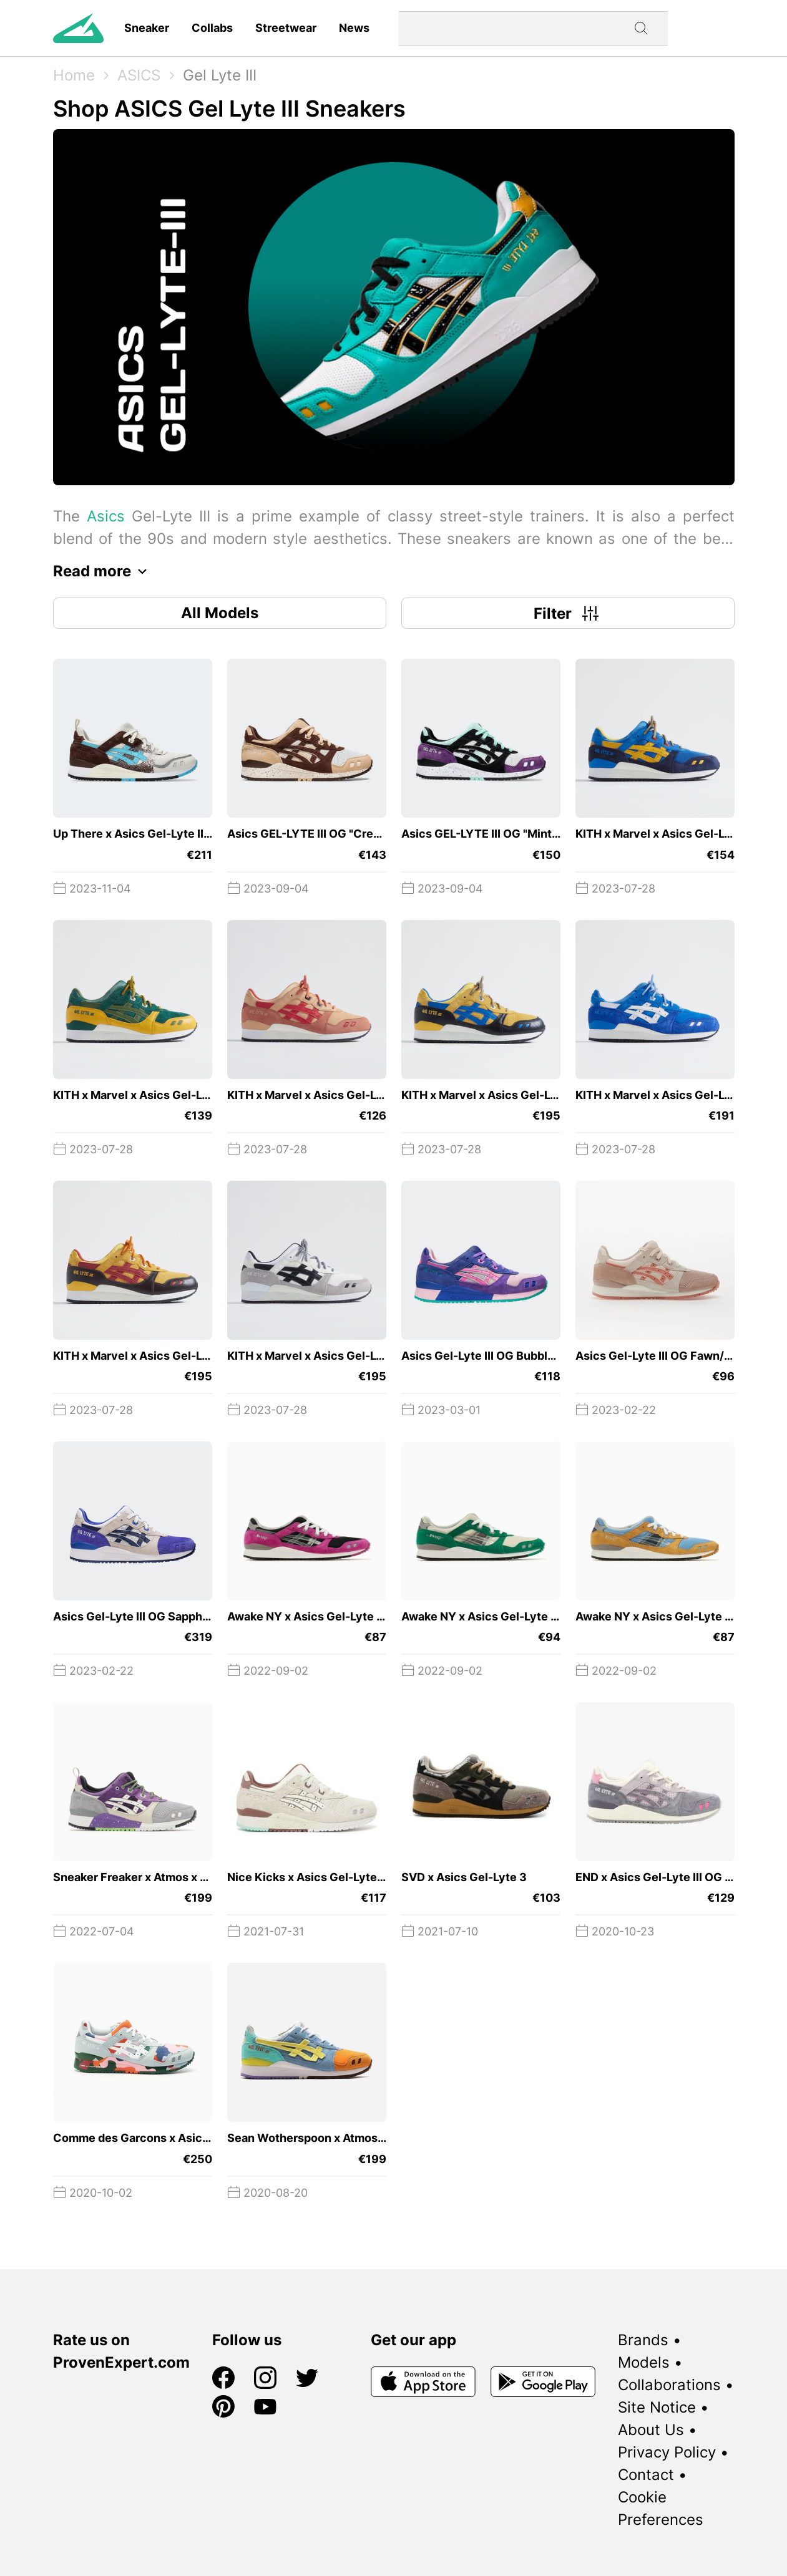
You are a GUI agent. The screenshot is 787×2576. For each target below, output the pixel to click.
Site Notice (657, 2407)
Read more (103, 571)
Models (644, 2362)
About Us (651, 2430)
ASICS (138, 75)
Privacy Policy (667, 2452)
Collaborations (669, 2385)
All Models (219, 613)
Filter (568, 613)
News (354, 27)
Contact (646, 2475)
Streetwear (285, 27)
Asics (106, 516)
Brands (643, 2340)
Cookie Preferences (660, 2508)
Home (74, 75)
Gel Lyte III (220, 75)
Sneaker (146, 27)
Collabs (212, 27)
